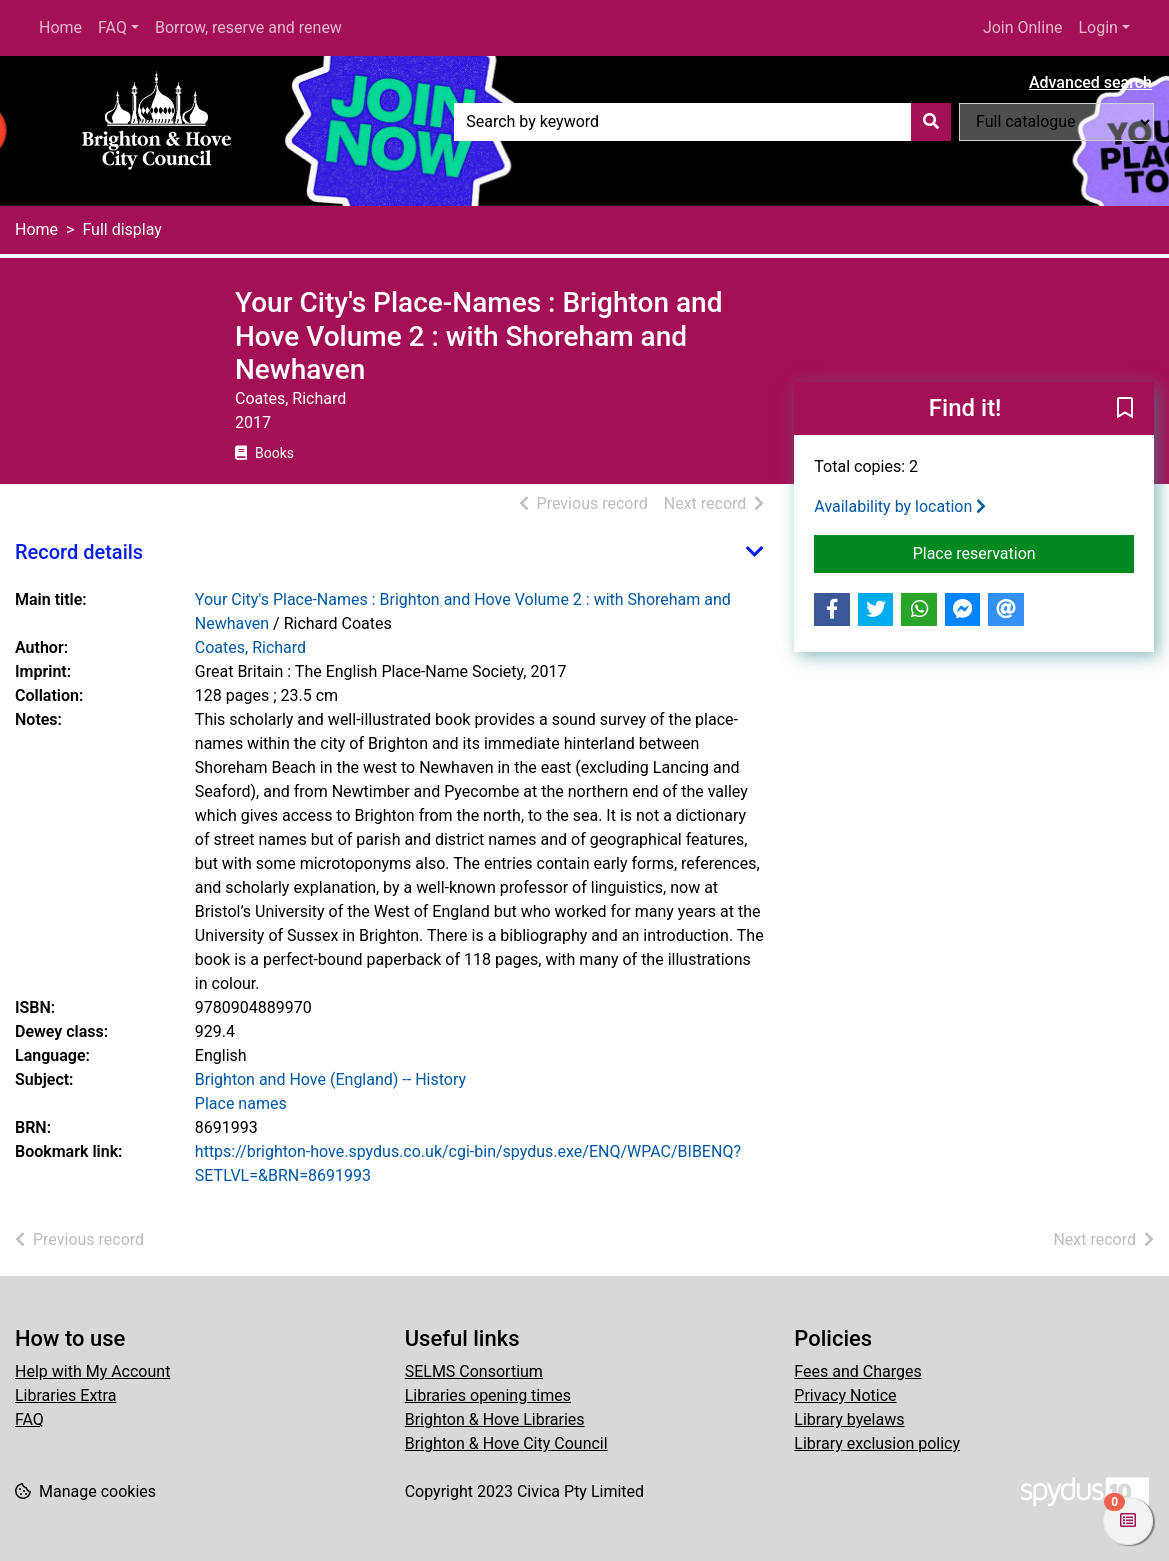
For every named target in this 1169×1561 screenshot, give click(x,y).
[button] (1125, 409)
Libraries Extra (65, 1395)
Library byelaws (849, 1419)
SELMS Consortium (474, 1371)
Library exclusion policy (877, 1443)
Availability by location (900, 506)
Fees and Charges (857, 1371)
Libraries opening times (488, 1395)
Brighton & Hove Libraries (495, 1419)
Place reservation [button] (1023, 552)
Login (1097, 27)
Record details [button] (79, 552)
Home (60, 27)
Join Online (1023, 27)
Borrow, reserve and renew (248, 27)
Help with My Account (92, 1371)
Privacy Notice (845, 1395)
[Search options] (1056, 122)
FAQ (112, 27)
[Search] (931, 122)
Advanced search (1090, 82)
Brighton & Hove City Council (506, 1443)
